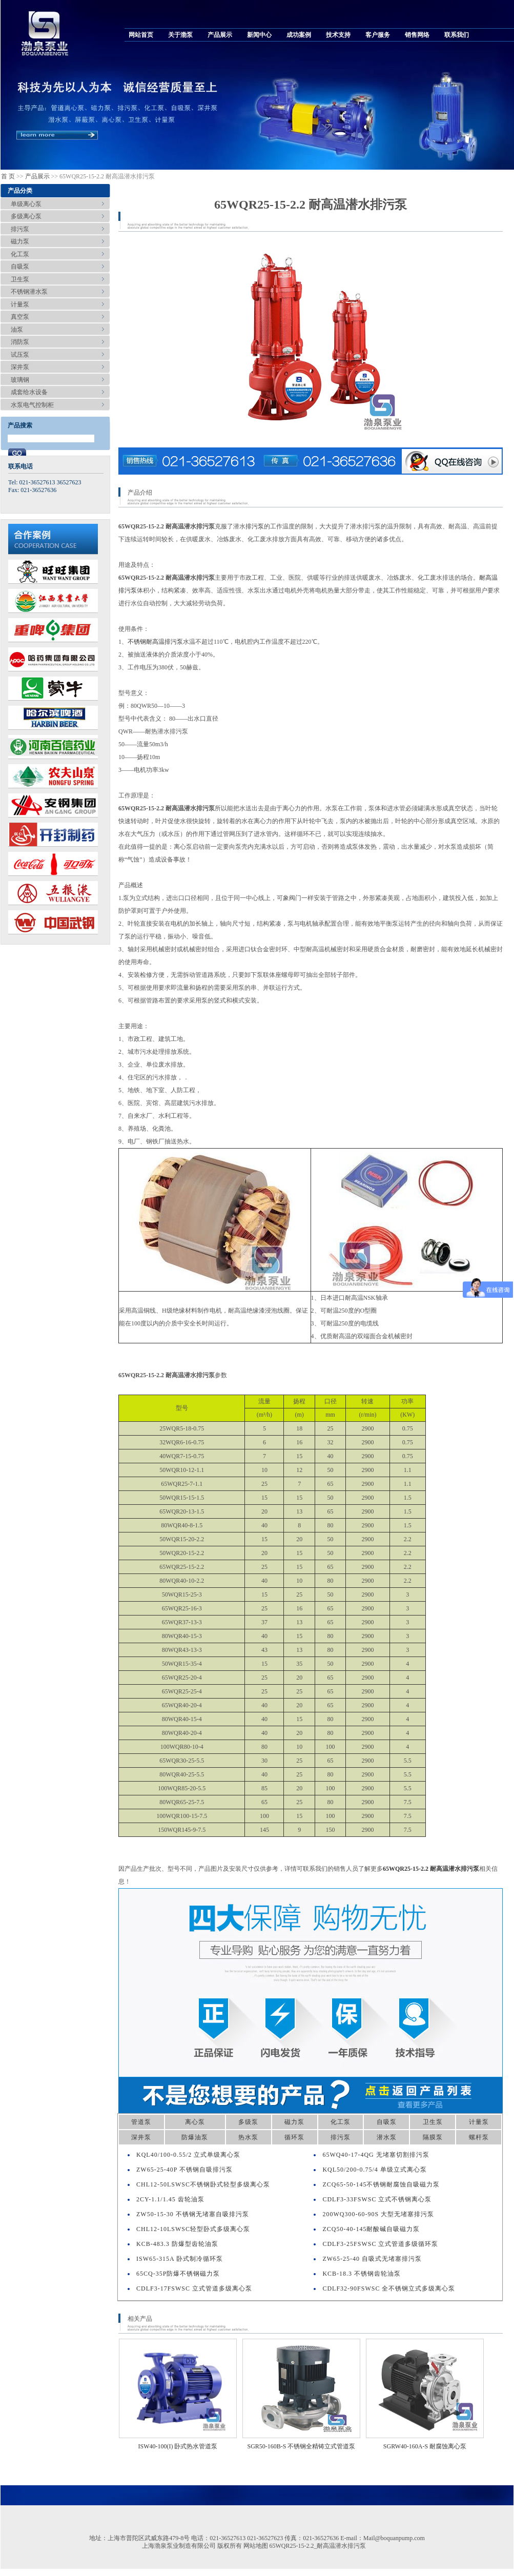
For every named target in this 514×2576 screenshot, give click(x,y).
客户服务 (377, 34)
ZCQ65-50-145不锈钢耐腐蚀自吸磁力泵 (381, 2184)
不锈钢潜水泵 (29, 291)
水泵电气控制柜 (32, 404)
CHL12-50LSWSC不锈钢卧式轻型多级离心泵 (203, 2184)
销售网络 (417, 34)
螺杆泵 (479, 2137)
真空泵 (20, 316)
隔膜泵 (433, 2137)
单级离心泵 (26, 204)
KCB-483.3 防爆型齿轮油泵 (177, 2243)
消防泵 (20, 341)
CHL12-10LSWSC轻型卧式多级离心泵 (193, 2229)
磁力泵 (20, 241)
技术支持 (338, 34)
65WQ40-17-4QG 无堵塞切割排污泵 (375, 2154)
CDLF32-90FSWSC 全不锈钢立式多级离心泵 (388, 2288)
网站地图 (255, 2545)
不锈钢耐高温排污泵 (155, 641)
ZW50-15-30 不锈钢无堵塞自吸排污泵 (192, 2214)
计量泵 (20, 304)
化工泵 (20, 254)
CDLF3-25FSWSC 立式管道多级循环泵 (380, 2243)
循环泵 (294, 2137)
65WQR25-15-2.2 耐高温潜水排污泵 (431, 1868)
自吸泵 (20, 266)
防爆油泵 (194, 2137)
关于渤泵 (180, 34)
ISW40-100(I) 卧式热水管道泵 (178, 2446)
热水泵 (248, 2137)
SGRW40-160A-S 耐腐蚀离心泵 (424, 2446)
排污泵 (20, 229)
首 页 (8, 176)
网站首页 (141, 34)
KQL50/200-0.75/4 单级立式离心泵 (374, 2169)
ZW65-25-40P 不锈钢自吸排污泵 (184, 2169)
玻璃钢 (20, 379)
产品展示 (220, 34)
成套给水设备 (29, 392)
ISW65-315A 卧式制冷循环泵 (179, 2258)
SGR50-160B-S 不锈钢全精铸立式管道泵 (301, 2446)
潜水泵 (387, 2137)
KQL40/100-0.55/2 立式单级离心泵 (188, 2154)
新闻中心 (259, 34)
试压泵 (20, 354)
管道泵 (141, 2121)
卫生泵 (20, 279)
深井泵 (20, 367)
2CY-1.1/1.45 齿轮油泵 (170, 2199)
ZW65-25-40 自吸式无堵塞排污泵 (372, 2258)
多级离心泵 (26, 216)
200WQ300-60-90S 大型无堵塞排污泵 (378, 2214)
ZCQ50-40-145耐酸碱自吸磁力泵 (371, 2229)
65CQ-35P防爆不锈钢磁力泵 (178, 2273)
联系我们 (456, 34)
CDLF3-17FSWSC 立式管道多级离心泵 (194, 2288)
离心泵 (195, 2121)
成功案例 (298, 34)
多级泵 (248, 2121)
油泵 (17, 329)
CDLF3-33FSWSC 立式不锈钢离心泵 (376, 2199)
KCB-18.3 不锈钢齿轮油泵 (361, 2273)
